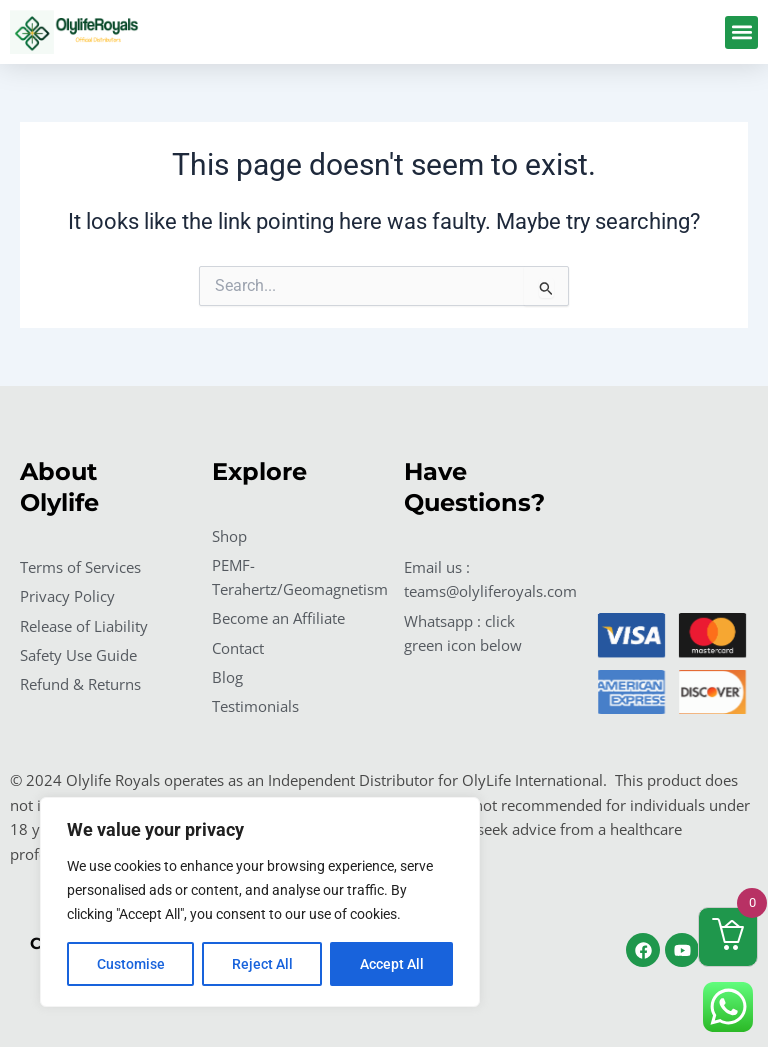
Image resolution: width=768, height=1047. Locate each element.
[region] (260, 902)
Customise (131, 964)
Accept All (392, 964)
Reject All (262, 964)
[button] (741, 32)
